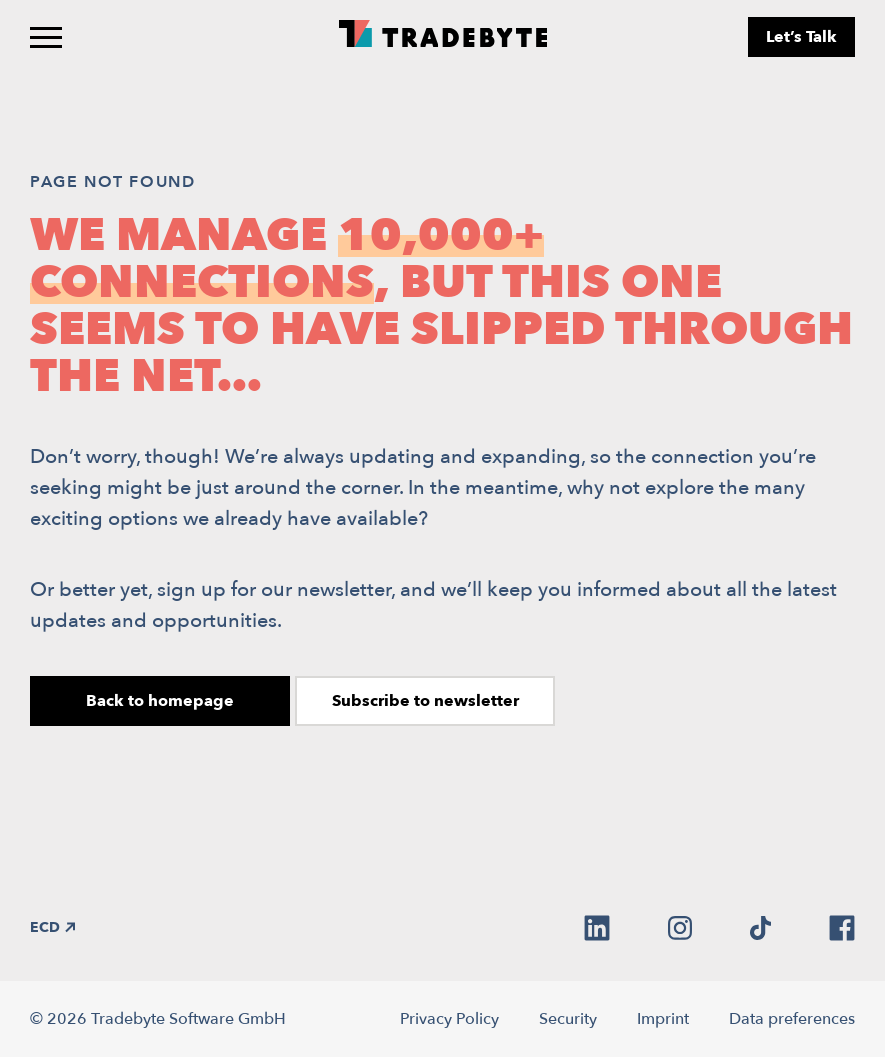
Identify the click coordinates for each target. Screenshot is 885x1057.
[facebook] (842, 928)
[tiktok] (760, 928)
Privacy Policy (449, 1019)
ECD (52, 927)
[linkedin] (597, 928)
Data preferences (792, 1019)
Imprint (663, 1019)
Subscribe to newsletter (425, 701)
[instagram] (680, 928)
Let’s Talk (801, 37)
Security (568, 1019)
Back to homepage (160, 701)
